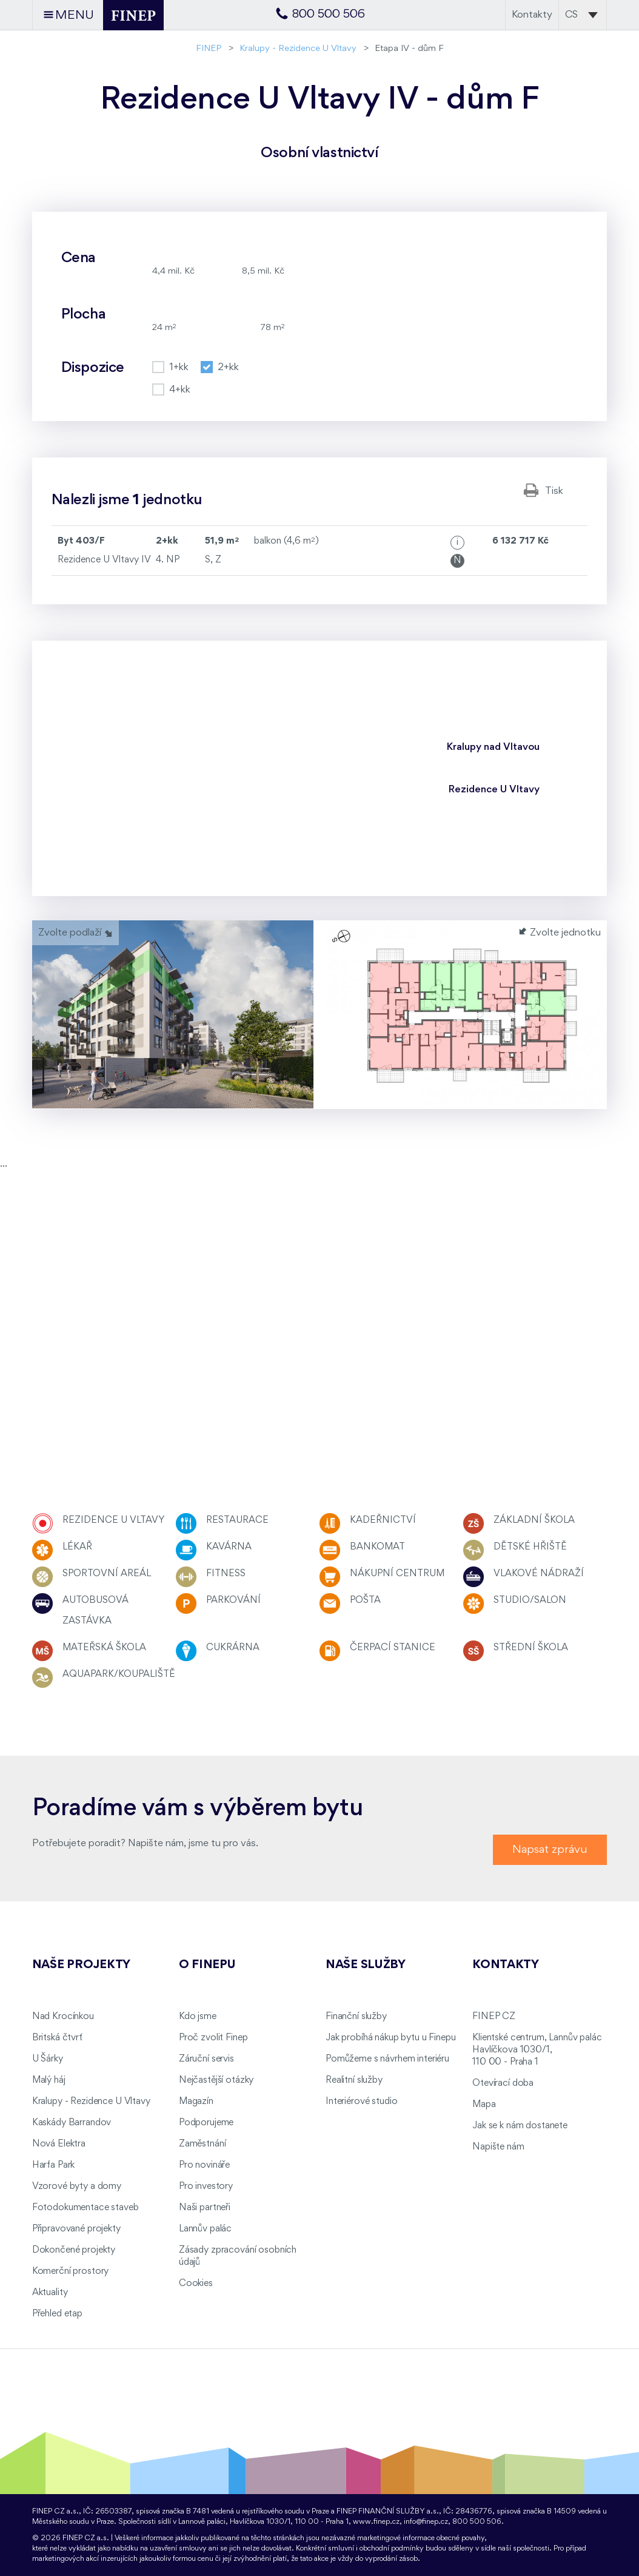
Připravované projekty (76, 2229)
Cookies (196, 2283)
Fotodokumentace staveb (85, 2207)
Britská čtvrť (57, 2038)
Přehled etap (57, 2314)
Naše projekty (81, 1965)
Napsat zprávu (549, 1849)
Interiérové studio (361, 2101)
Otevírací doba (503, 2083)
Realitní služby (354, 2080)
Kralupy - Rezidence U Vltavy (297, 49)
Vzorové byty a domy (76, 2186)
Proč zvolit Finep (213, 2038)
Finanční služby (356, 2016)
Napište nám (498, 2147)
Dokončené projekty (73, 2250)
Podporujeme (206, 2123)
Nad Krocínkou (63, 2016)
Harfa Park (53, 2165)
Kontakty (532, 14)
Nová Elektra (58, 2144)
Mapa (483, 2104)
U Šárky (47, 2059)
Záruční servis (206, 2059)
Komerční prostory (70, 2271)
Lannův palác (205, 2229)
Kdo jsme (197, 2016)
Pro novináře (204, 2165)
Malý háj (48, 2080)
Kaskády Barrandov (72, 2123)
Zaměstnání (202, 2144)
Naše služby (366, 1965)
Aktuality (50, 2292)
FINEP (208, 49)
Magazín (196, 2101)
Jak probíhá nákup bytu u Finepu (391, 2038)
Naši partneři (204, 2207)
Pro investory (206, 2186)
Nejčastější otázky (216, 2080)
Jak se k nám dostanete (519, 2126)
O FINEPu (207, 1965)
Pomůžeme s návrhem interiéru (387, 2059)
